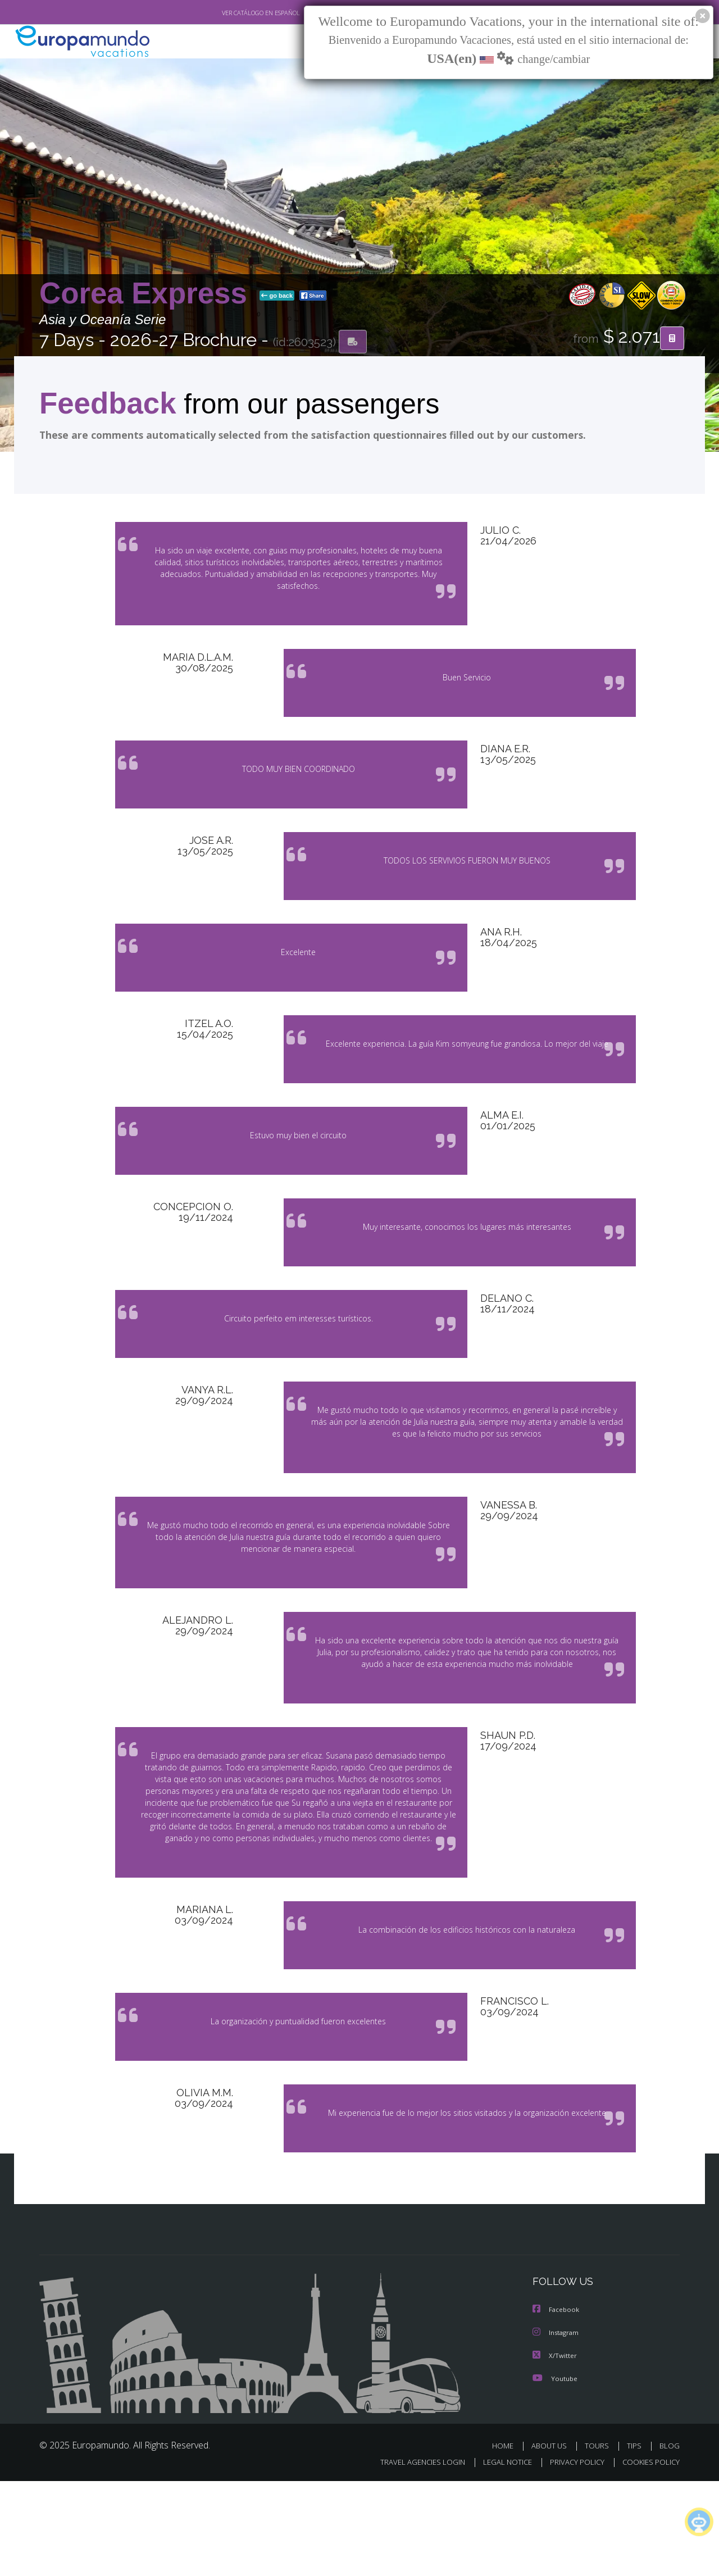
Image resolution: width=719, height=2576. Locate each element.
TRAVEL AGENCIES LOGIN (412, 2557)
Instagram (557, 2428)
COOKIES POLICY (648, 2557)
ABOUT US (552, 2541)
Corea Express (147, 294)
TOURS (599, 2541)
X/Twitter (555, 2451)
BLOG (669, 2541)
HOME (507, 2541)
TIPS (635, 2541)
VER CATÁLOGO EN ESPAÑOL (235, 13)
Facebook (557, 2406)
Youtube (555, 2473)
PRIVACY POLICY (572, 2557)
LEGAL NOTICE (500, 2557)
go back (277, 296)
